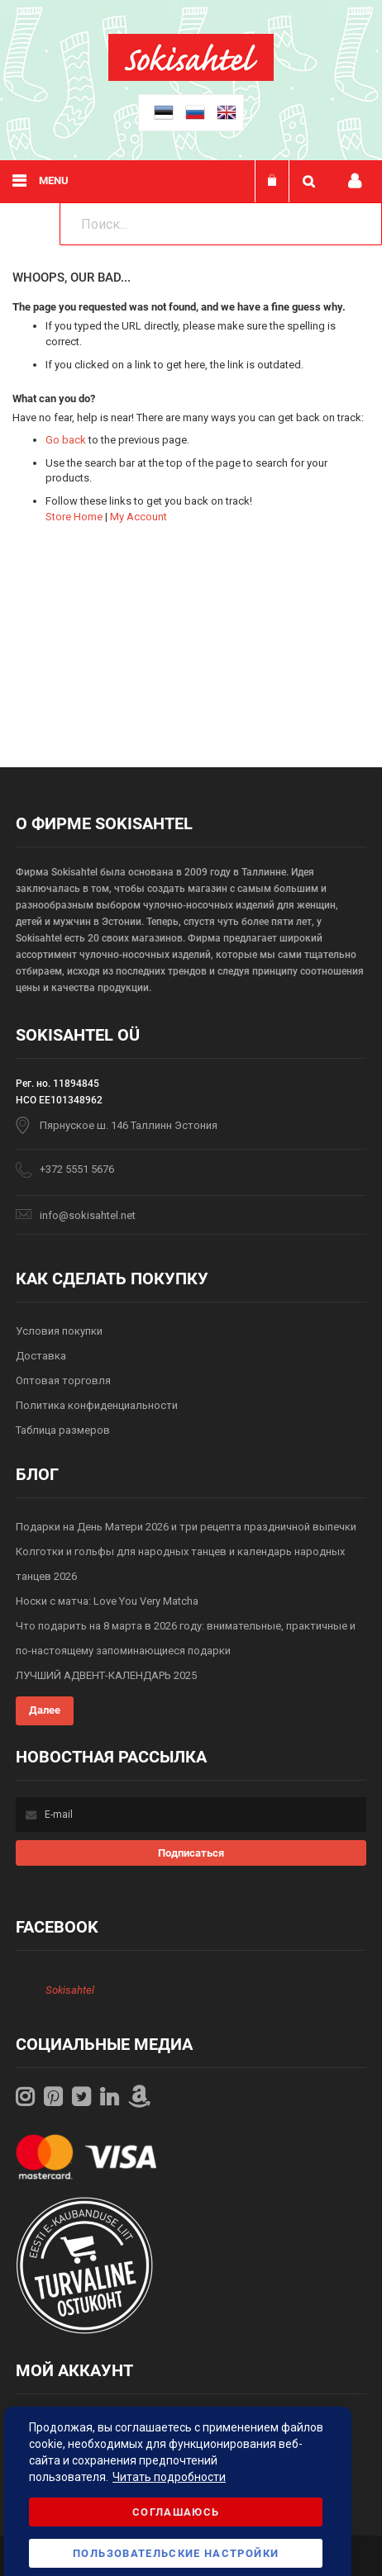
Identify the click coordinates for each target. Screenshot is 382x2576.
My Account (138, 516)
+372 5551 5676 (77, 1169)
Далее (44, 1710)
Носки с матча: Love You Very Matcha (107, 1601)
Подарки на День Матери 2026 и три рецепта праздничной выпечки (186, 1526)
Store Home (74, 516)
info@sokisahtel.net (88, 1215)
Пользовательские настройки (176, 2553)
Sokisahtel (69, 1990)
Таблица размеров (63, 1430)
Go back (65, 440)
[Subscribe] (190, 1853)
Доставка (41, 1356)
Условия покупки (59, 1331)
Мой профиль (354, 181)
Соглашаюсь (176, 2512)
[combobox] (221, 223)
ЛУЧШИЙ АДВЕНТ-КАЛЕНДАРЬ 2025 (106, 1675)
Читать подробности (169, 2476)
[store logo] (191, 77)
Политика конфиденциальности (97, 1405)
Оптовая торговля (63, 1380)
